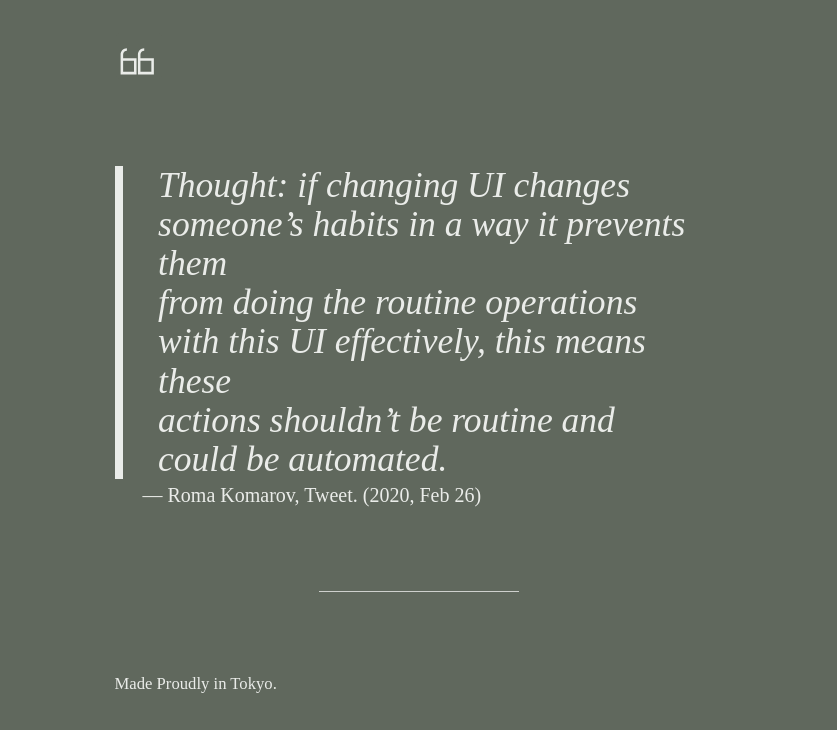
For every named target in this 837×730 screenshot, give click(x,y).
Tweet (328, 495)
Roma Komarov (231, 495)
